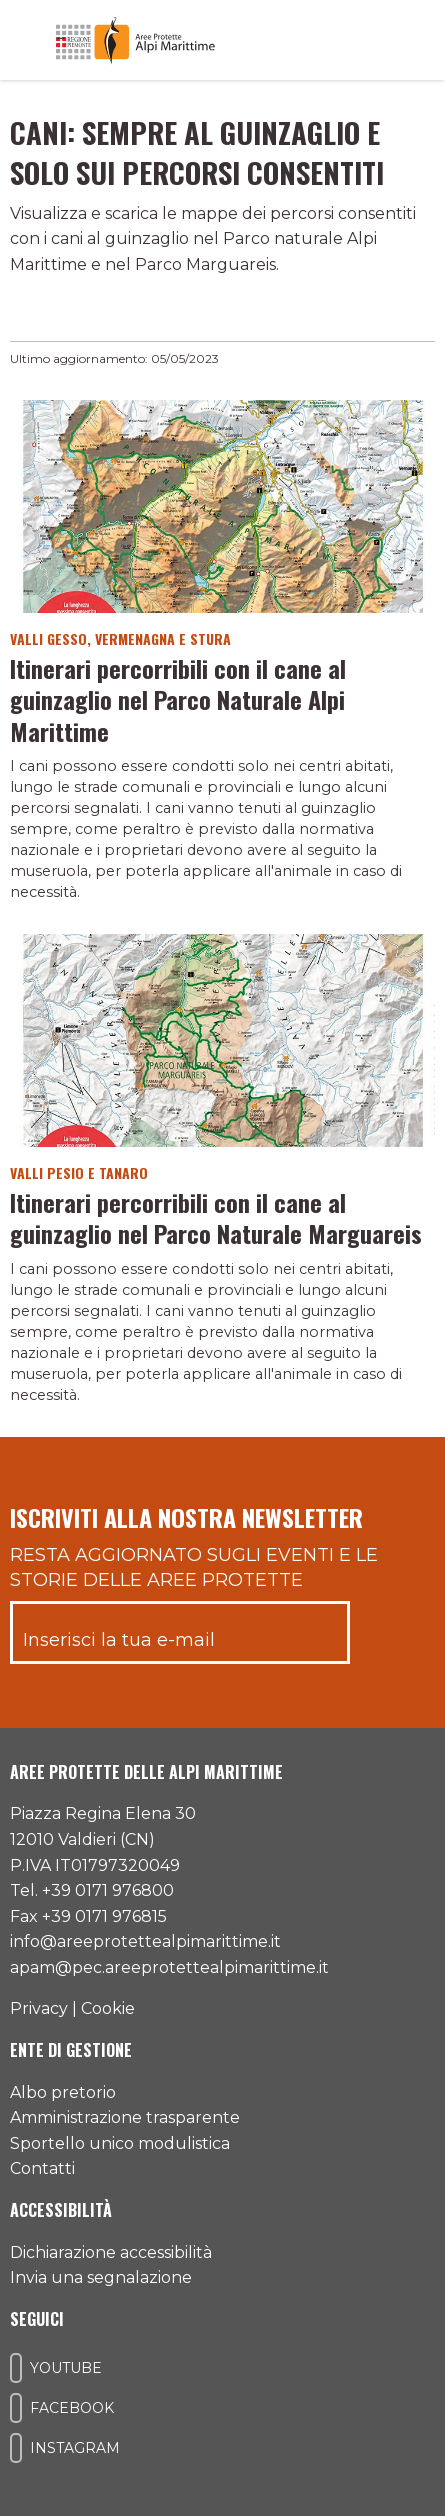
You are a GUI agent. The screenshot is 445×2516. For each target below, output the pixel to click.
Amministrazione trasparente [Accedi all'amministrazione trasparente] (125, 2117)
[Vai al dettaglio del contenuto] (222, 505)
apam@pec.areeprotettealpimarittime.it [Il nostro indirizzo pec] (169, 1967)
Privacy (39, 2008)
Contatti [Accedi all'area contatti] (42, 2168)
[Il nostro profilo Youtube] (16, 2368)
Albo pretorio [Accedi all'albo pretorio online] (63, 2092)
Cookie (108, 2008)
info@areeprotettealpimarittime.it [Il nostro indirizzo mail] (145, 1941)
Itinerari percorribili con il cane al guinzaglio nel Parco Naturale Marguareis (216, 1217)
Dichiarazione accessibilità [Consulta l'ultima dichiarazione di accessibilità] (111, 2252)
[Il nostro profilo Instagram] (16, 2448)
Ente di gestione (71, 2050)
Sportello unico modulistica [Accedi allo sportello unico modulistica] (120, 2143)
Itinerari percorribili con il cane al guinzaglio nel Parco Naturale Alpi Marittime (178, 699)
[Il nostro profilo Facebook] (16, 2408)
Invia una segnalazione (101, 2277)
